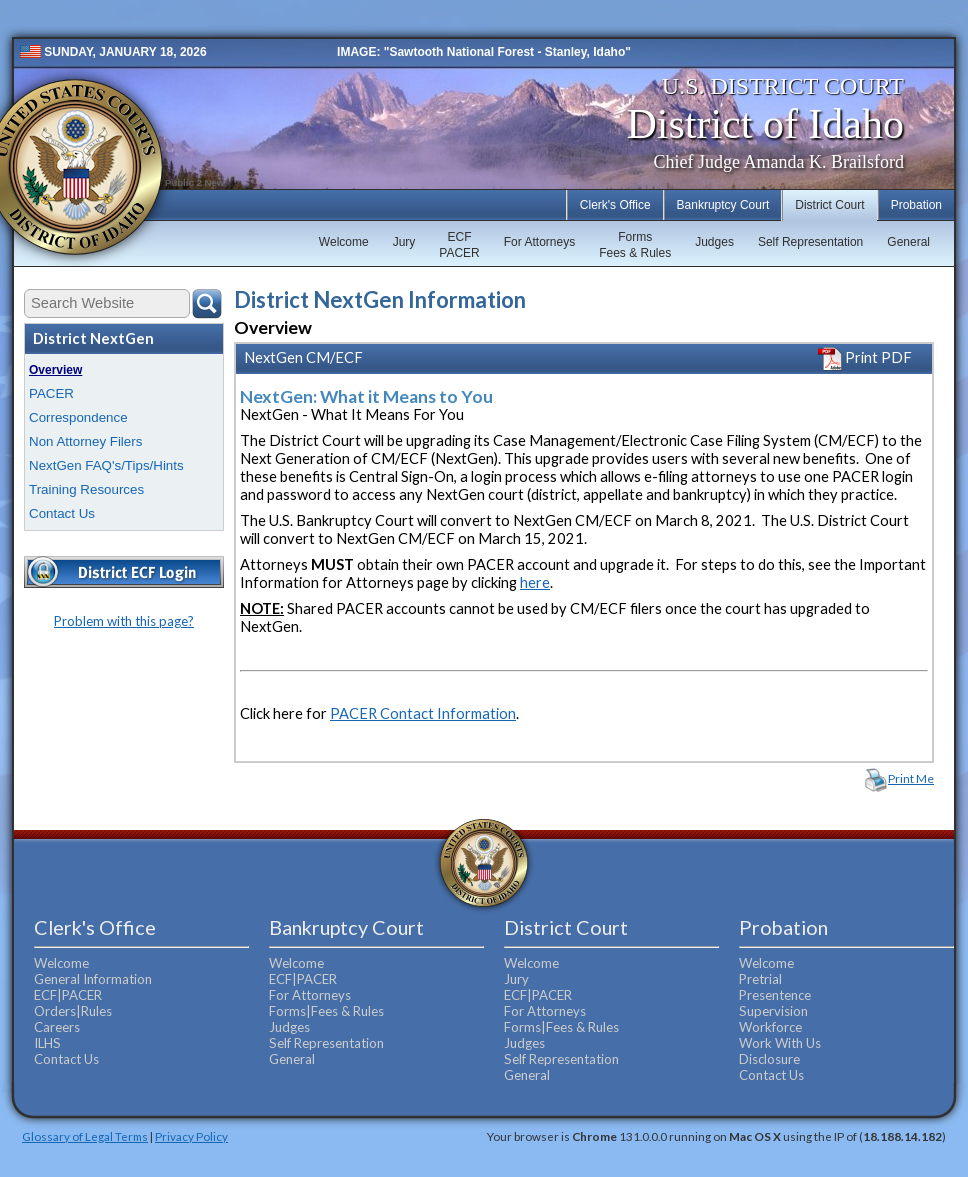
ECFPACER (459, 245)
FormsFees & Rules (635, 245)
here (535, 582)
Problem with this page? (124, 621)
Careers (57, 1027)
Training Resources (86, 489)
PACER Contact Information (423, 713)
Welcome (344, 242)
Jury (404, 242)
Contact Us (62, 513)
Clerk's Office (615, 205)
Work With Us (780, 1043)
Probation (916, 205)
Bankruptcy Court (723, 205)
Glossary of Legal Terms (85, 1136)
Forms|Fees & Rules (326, 1011)
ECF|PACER (68, 995)
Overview (55, 370)
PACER (51, 393)
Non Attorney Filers (85, 441)
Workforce (770, 1027)
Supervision (773, 1011)
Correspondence (78, 417)
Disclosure (769, 1059)
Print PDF (865, 357)
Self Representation (810, 242)
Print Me (911, 778)
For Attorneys (539, 242)
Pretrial (760, 979)
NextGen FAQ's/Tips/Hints (106, 465)
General (908, 242)
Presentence (775, 995)
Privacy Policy (191, 1136)
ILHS (47, 1043)
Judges (714, 242)
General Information (93, 979)
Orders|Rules (73, 1011)
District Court (829, 205)
